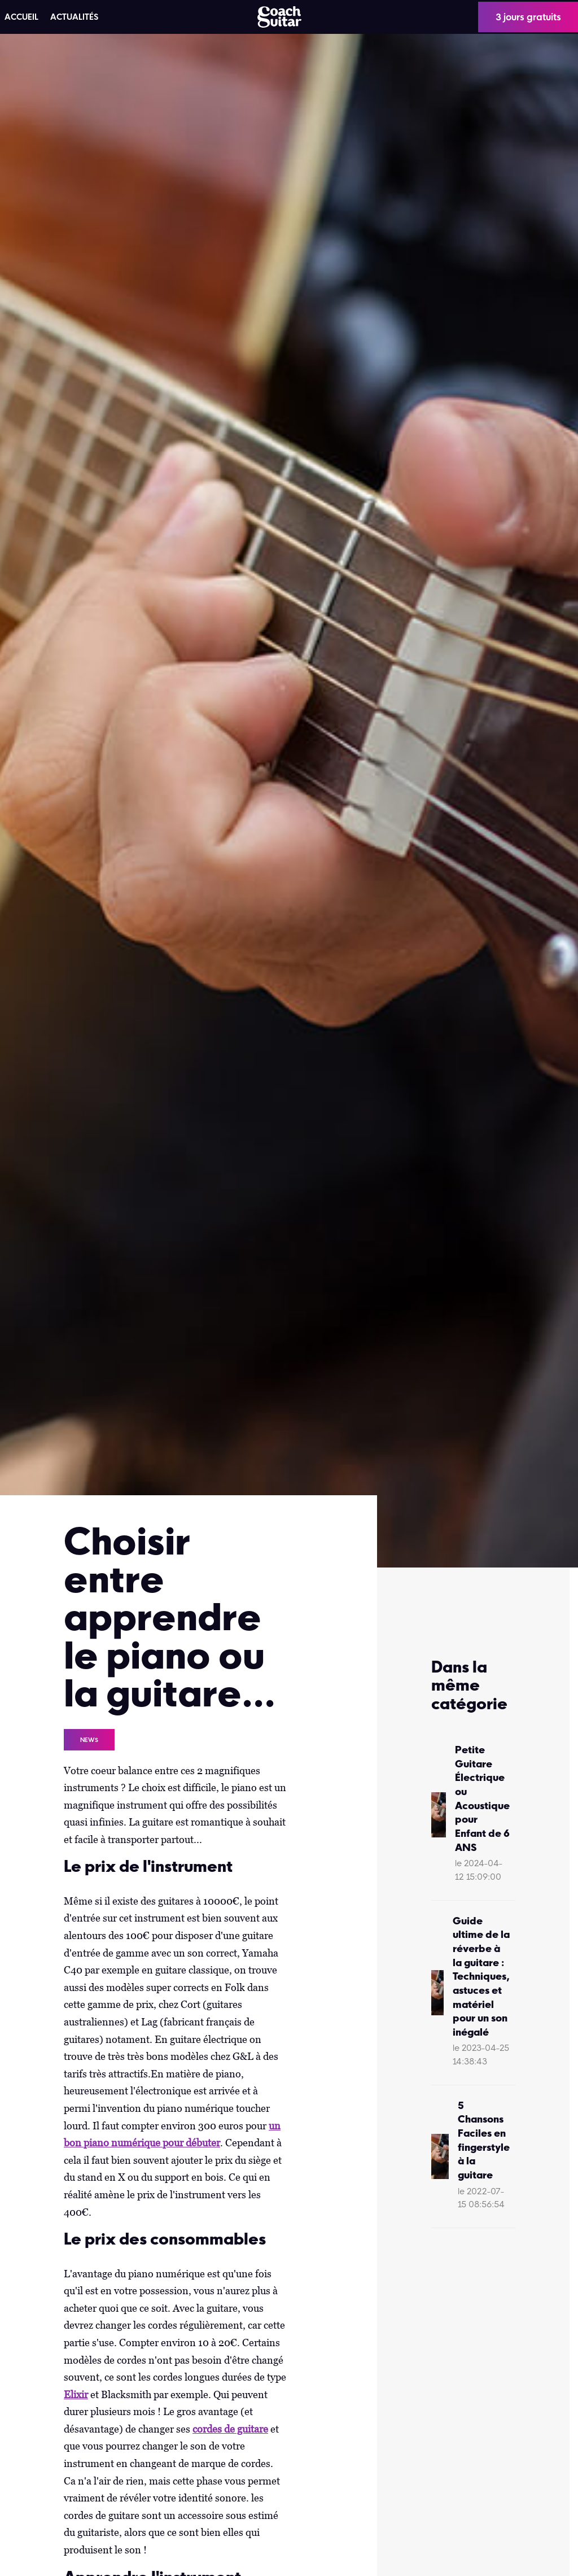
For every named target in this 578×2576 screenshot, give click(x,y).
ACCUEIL (21, 17)
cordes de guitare (230, 2429)
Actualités (74, 17)
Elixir (76, 2394)
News (89, 1739)
